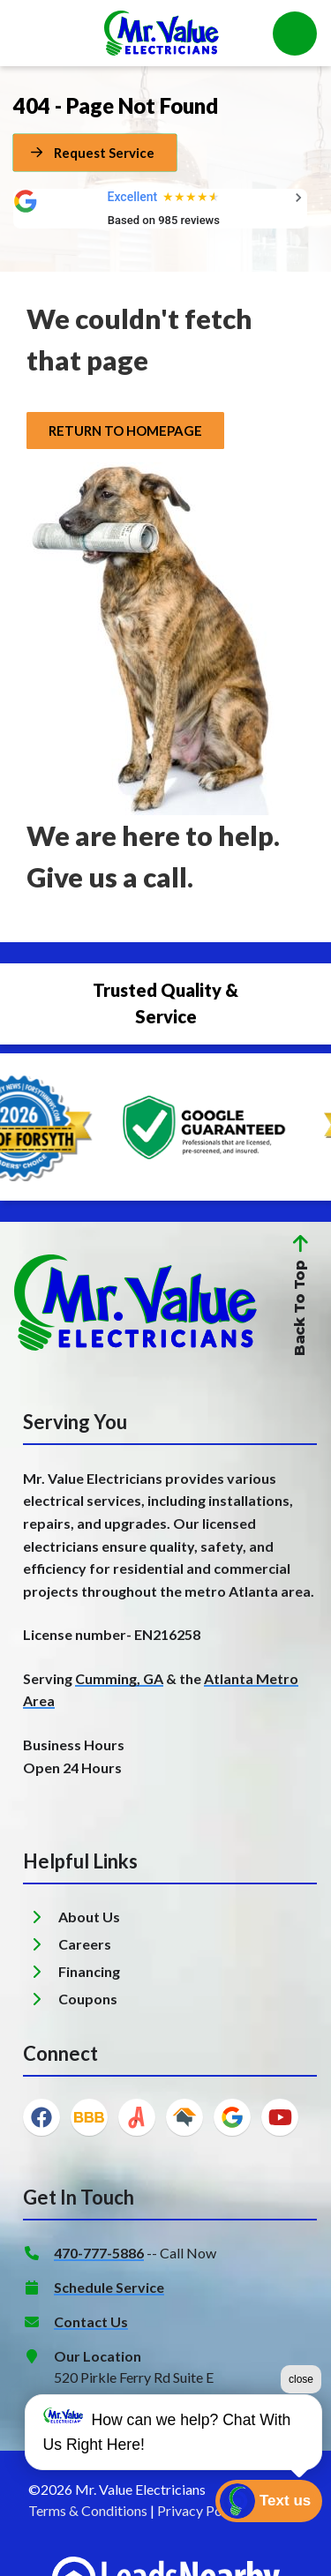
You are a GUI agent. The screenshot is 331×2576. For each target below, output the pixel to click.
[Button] (95, 152)
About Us (89, 1916)
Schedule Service (109, 2287)
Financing (89, 1971)
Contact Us (91, 2321)
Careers (84, 1944)
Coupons (87, 1998)
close (301, 2379)
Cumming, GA (119, 1678)
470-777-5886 (99, 2252)
